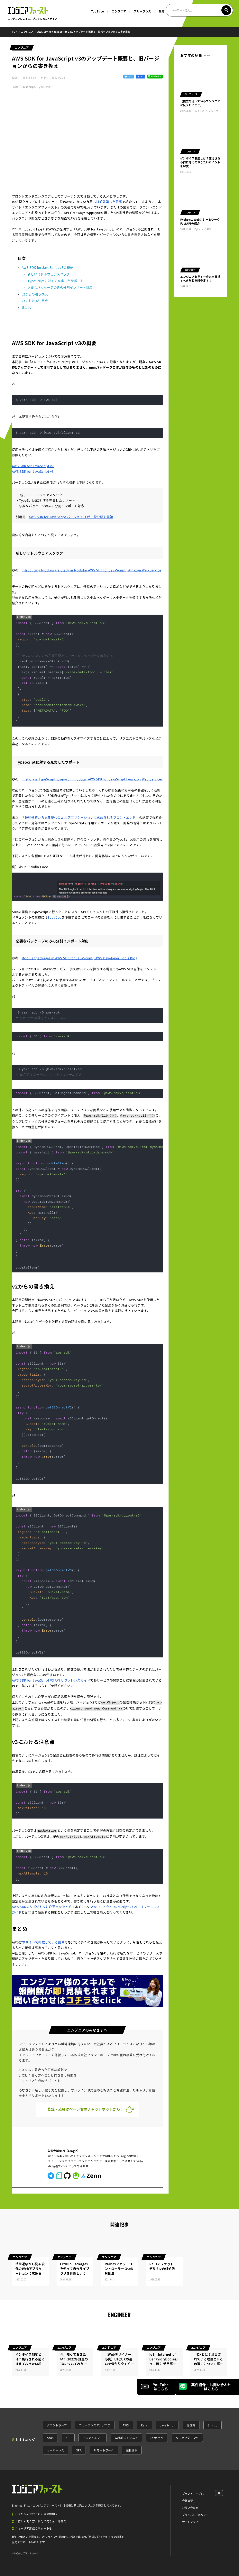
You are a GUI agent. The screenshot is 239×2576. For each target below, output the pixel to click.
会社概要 (187, 2498)
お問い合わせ (190, 2505)
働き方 (191, 2423)
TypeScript (44, 86)
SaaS (50, 2436)
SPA (79, 2448)
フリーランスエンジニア (95, 2423)
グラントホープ (57, 2423)
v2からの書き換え (35, 294)
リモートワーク (104, 2448)
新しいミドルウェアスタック (49, 274)
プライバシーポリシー (195, 2513)
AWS (16, 86)
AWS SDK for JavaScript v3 (33, 471)
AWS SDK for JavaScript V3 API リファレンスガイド (51, 1679)
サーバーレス (55, 2448)
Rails (144, 2423)
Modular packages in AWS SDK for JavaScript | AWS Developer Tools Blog (79, 958)
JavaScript (28, 86)
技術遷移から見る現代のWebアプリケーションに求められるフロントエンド (80, 817)
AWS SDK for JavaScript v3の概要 (47, 267)
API (68, 2436)
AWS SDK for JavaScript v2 (33, 465)
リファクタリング (187, 2436)
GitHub (212, 2423)
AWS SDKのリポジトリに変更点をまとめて (43, 1904)
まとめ (27, 307)
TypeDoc (54, 917)
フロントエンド (93, 2436)
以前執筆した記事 (109, 201)
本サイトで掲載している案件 (43, 1940)
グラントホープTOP (194, 2491)
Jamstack (157, 2436)
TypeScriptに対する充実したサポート (56, 280)
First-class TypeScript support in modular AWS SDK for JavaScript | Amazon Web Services (92, 779)
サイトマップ (190, 2520)
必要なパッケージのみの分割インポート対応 (60, 287)
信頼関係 (132, 2448)
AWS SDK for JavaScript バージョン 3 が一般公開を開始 (71, 516)
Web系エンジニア (126, 2436)
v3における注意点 (35, 300)
